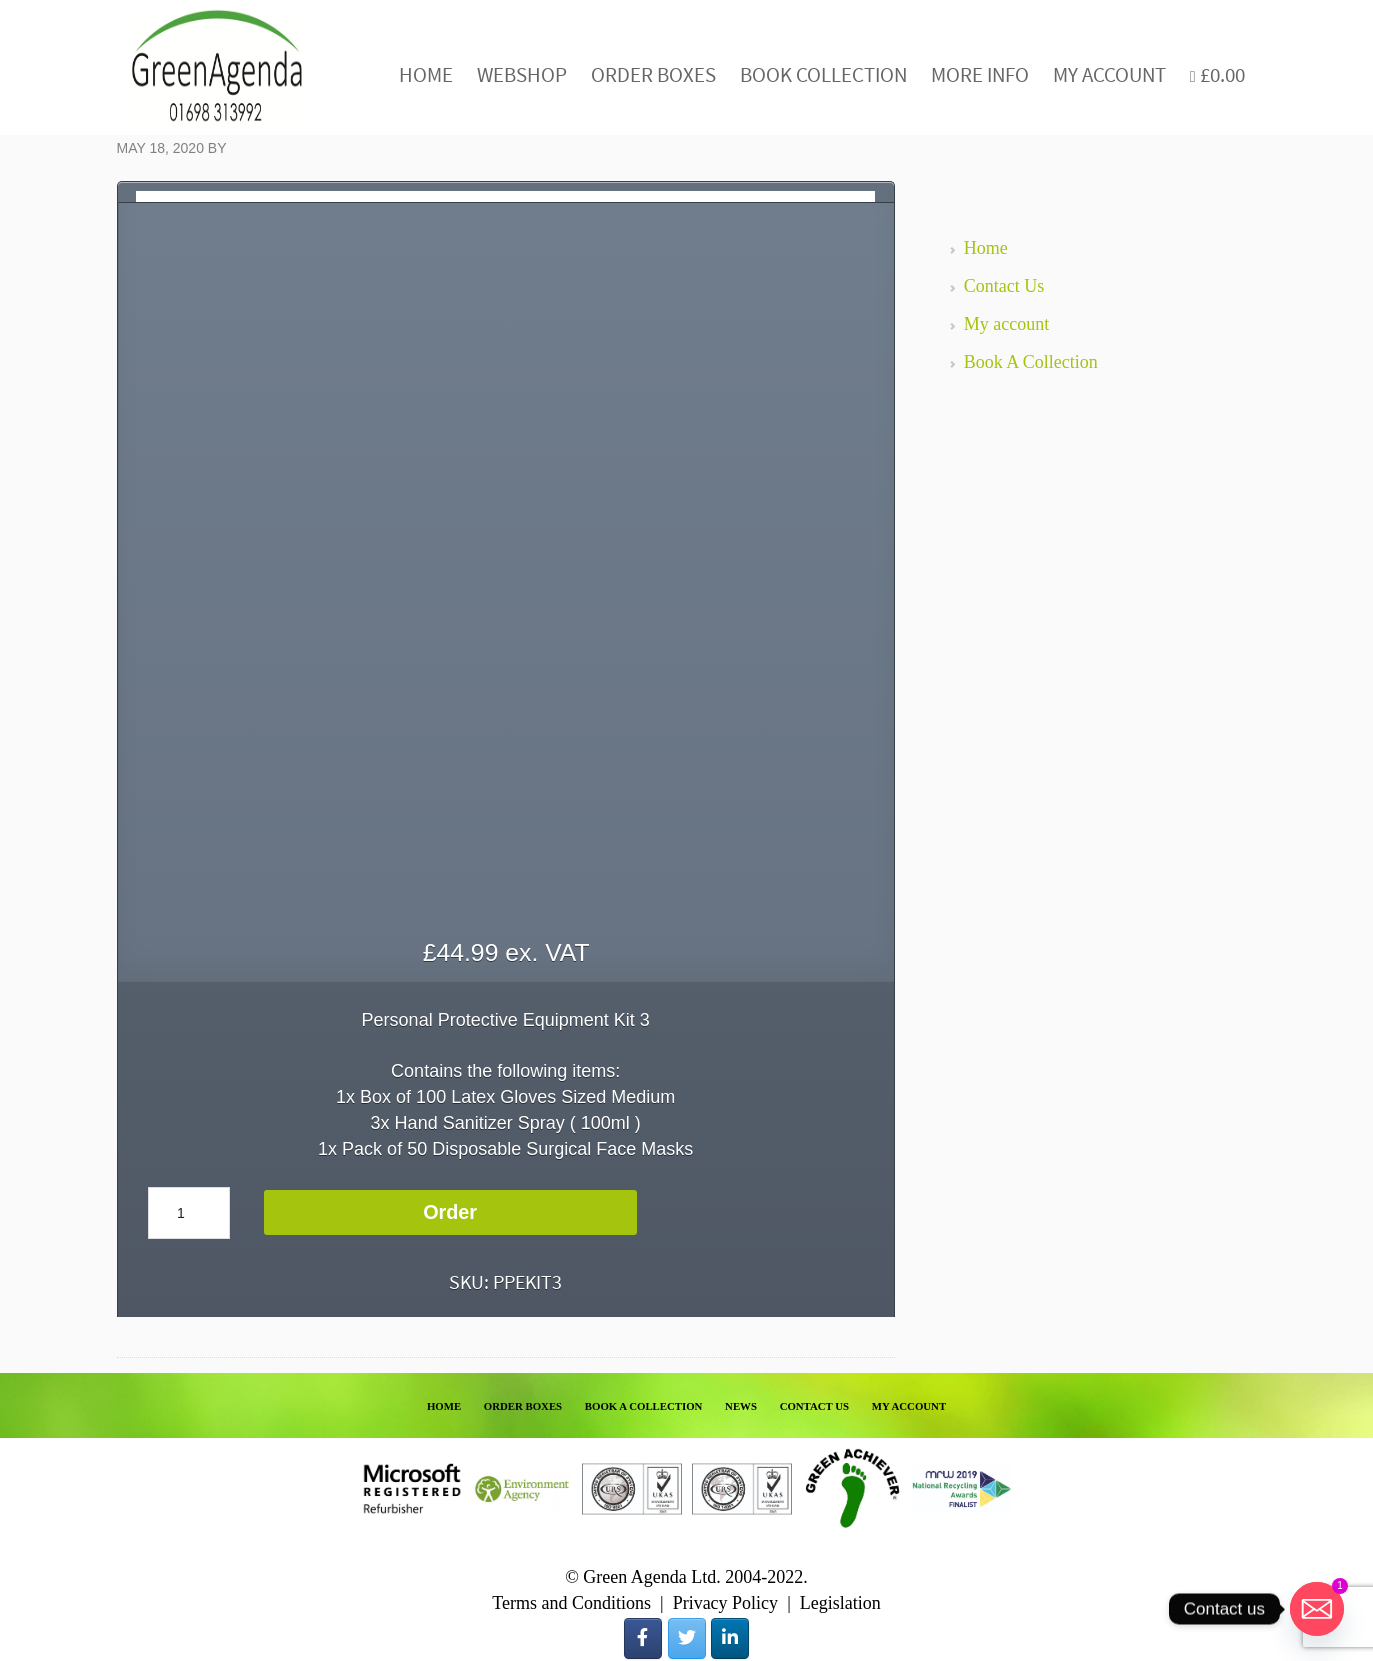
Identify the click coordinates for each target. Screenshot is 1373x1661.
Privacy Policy (726, 1603)
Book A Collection (1031, 362)
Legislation (840, 1603)
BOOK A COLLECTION (644, 1406)
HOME (444, 1406)
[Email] (1317, 1609)
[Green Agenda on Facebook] (643, 1638)
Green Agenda (217, 67)
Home (986, 248)
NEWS (741, 1406)
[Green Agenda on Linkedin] (730, 1638)
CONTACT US (815, 1406)
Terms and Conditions (571, 1603)
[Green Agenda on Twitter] (687, 1638)
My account (1006, 324)
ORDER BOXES (523, 1406)
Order (450, 1212)
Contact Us (1004, 286)
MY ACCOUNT (909, 1406)
